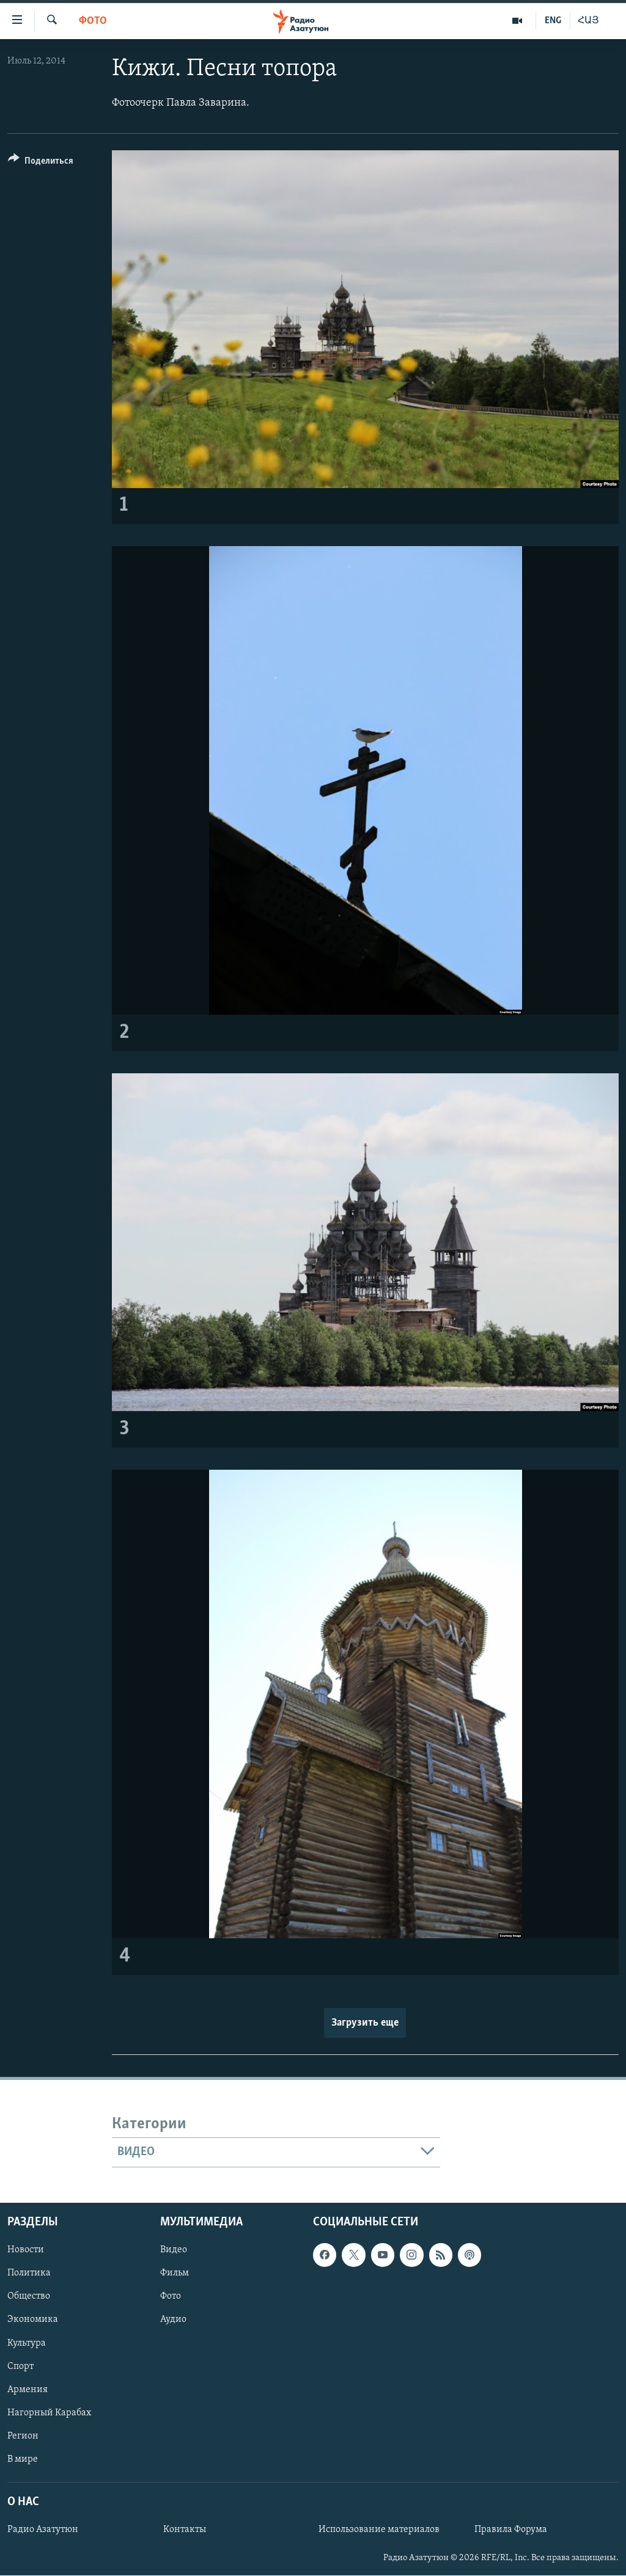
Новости (25, 2250)
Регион (23, 2435)
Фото (93, 21)
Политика (29, 2273)
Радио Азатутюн (42, 2529)
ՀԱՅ (588, 21)
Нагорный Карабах (49, 2412)
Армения (27, 2389)
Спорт (20, 2366)
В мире (22, 2459)
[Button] (40, 162)
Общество (28, 2296)
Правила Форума (510, 2529)
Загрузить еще (365, 2023)
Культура (26, 2343)
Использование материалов (379, 2529)
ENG (553, 21)
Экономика (32, 2319)
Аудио (173, 2319)
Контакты (184, 2529)
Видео (173, 2250)
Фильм (174, 2273)
